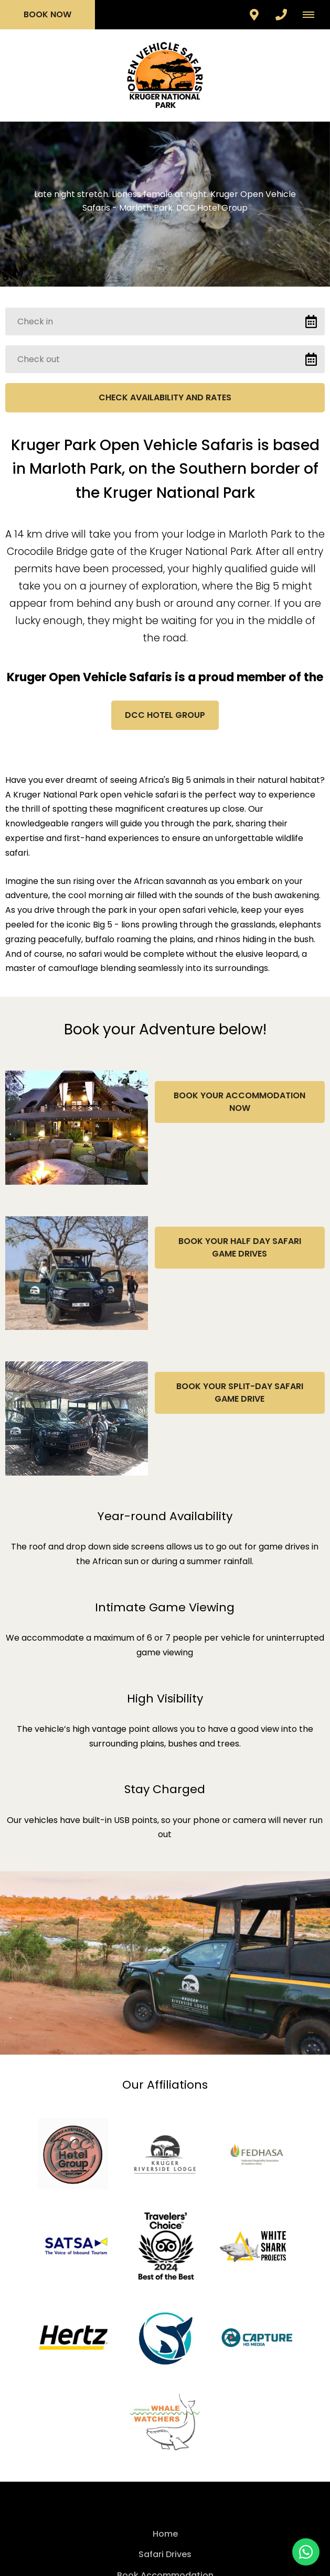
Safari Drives (165, 2554)
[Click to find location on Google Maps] (254, 14)
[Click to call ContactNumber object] (281, 14)
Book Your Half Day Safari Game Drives (239, 1247)
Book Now (47, 14)
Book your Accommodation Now (239, 1101)
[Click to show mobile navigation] (312, 14)
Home (165, 2534)
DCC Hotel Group (165, 715)
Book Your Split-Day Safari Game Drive (239, 1392)
